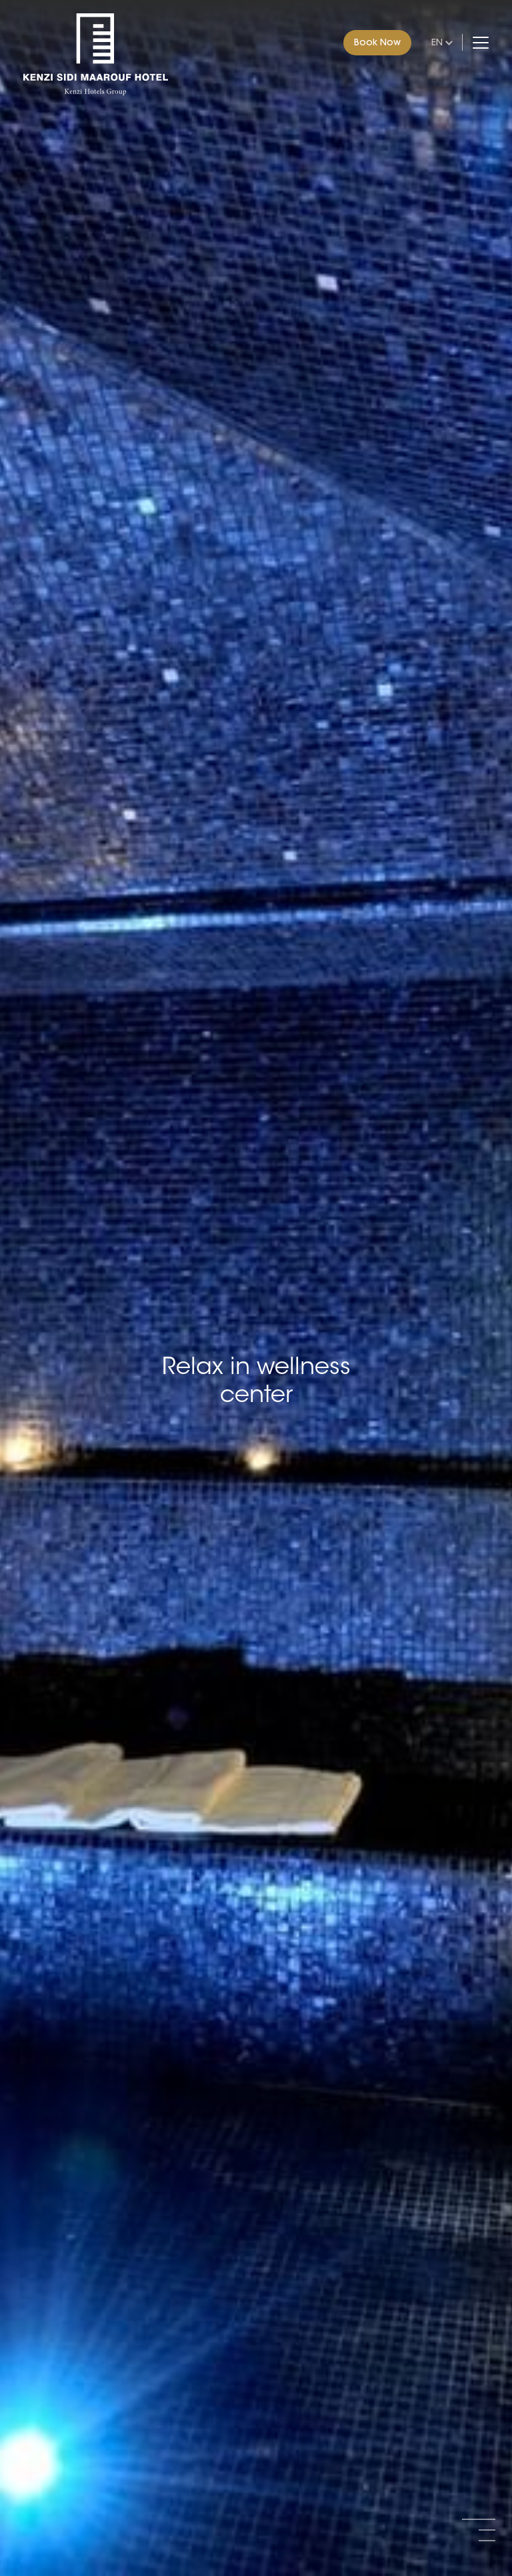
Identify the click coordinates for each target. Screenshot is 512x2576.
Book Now (377, 42)
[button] (478, 2519)
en (437, 42)
